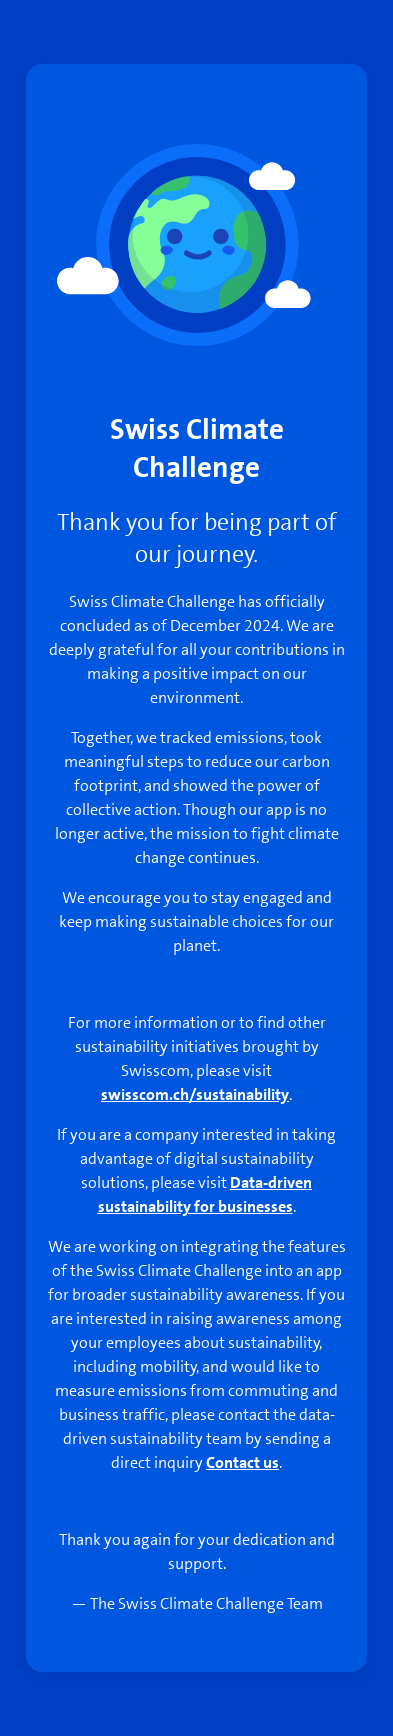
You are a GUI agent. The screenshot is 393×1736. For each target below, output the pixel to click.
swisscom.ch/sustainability (195, 1094)
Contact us (242, 1462)
